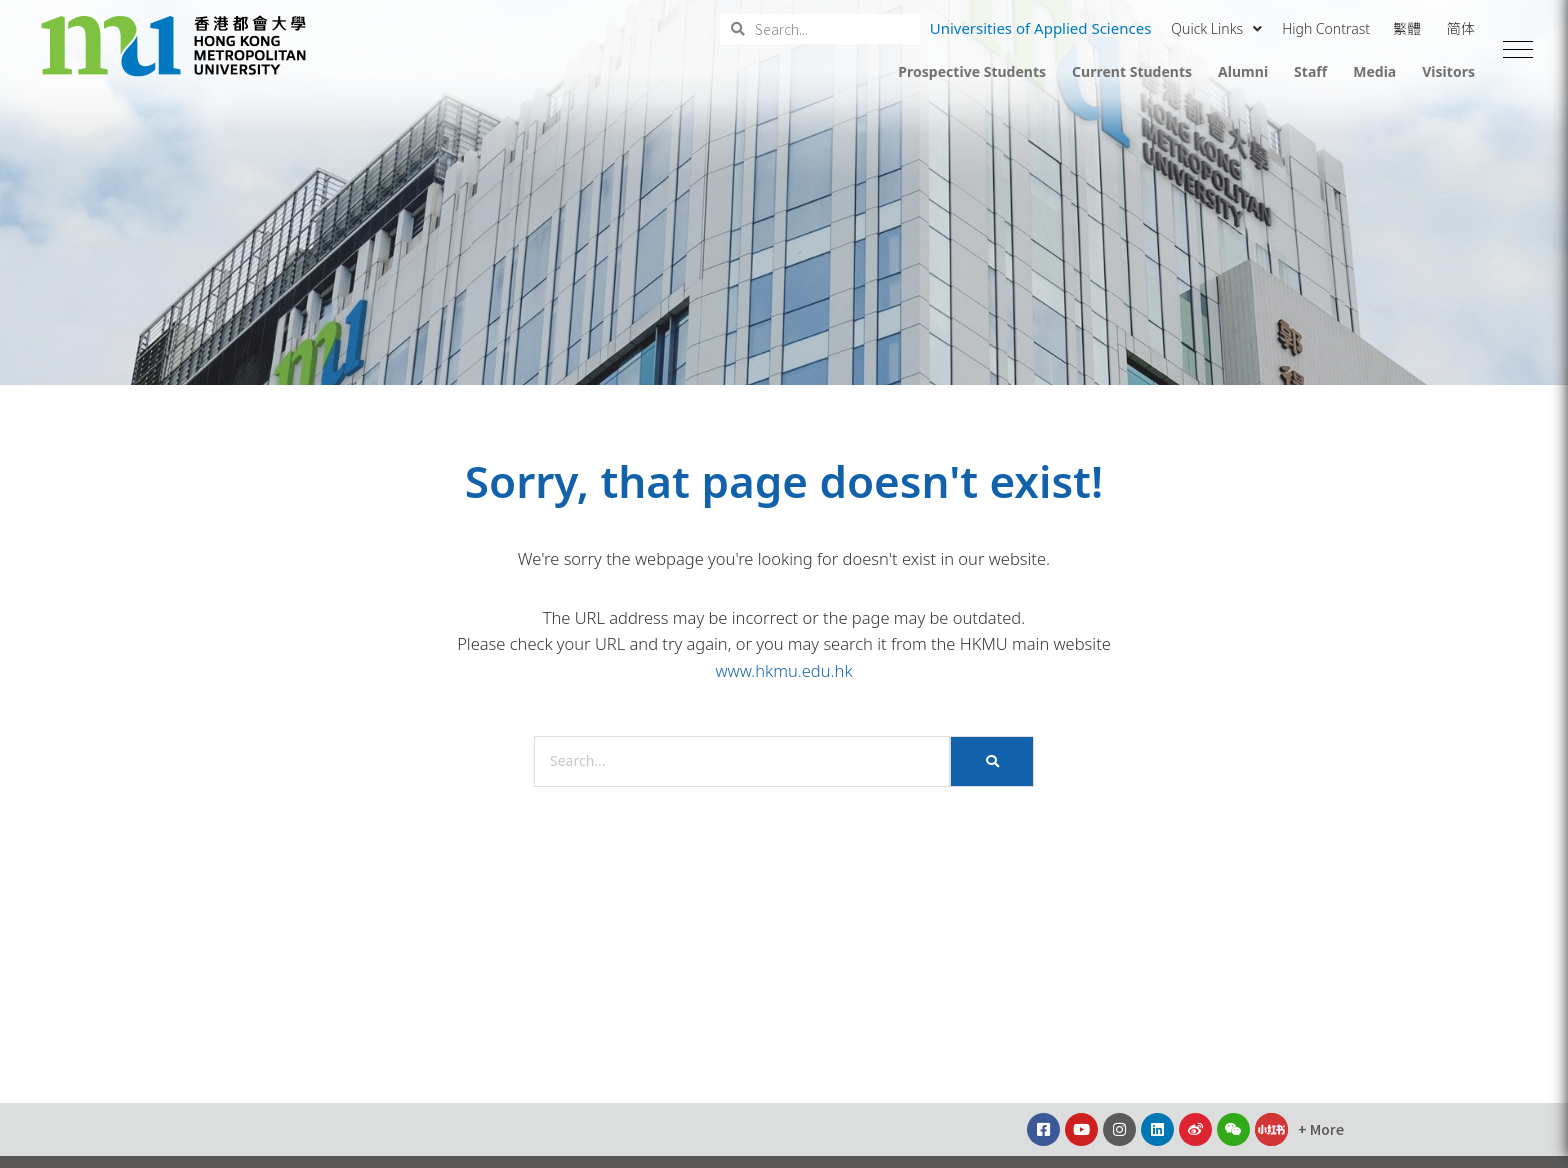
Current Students (1132, 71)
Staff (1310, 71)
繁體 (1407, 28)
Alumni (1243, 71)
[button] (1518, 50)
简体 (1461, 28)
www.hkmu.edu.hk (783, 670)
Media (1374, 71)
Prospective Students (972, 71)
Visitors (1448, 71)
